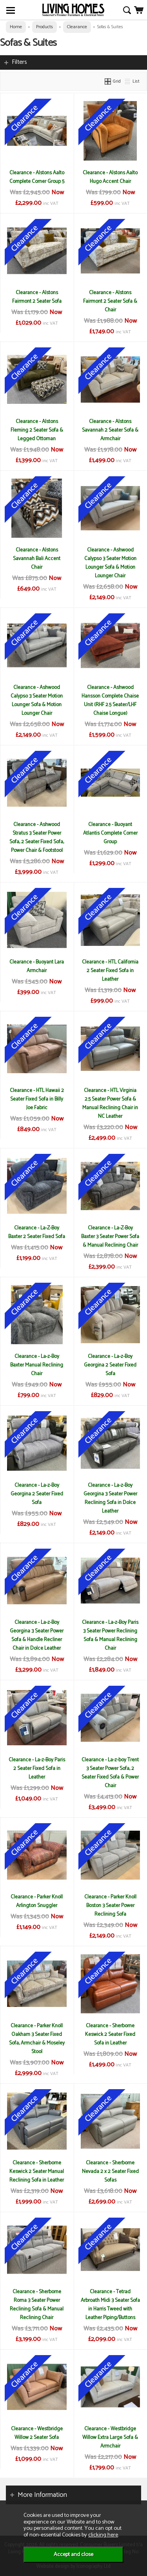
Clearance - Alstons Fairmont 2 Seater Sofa (37, 297)
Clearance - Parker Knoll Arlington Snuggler (37, 1901)
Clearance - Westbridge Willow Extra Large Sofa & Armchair (110, 2437)
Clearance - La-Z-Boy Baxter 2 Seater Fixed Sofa (36, 1232)
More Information (42, 2494)
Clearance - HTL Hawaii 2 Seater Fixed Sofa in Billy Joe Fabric (37, 1099)
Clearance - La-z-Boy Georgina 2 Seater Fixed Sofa (110, 1365)
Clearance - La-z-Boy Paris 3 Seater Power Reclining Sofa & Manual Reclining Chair (110, 1635)
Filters (19, 62)
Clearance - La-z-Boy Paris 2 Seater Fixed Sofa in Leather (37, 1768)
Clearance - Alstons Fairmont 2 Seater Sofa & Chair (110, 301)
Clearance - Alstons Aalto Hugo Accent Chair (110, 177)
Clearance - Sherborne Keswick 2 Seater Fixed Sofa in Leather (110, 2034)
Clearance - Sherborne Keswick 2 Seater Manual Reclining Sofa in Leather (36, 2171)
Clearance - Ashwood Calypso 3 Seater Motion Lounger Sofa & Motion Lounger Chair (110, 563)
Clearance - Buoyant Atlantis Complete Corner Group (110, 833)
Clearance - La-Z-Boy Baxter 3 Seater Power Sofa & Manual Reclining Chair (110, 1236)
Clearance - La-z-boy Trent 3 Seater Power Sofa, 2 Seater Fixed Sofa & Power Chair (110, 1772)
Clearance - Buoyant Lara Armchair (36, 966)
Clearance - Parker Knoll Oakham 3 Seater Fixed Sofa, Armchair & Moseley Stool (37, 2038)
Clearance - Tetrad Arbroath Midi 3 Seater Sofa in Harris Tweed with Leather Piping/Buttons (110, 2304)
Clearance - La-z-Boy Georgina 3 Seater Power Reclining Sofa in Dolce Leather (110, 1498)
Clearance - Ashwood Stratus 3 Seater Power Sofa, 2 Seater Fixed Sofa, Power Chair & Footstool (36, 837)
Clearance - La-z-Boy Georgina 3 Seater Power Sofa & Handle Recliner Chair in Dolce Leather (37, 1635)
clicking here (103, 2535)
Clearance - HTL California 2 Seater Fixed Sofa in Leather (110, 970)
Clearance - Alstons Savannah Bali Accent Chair (36, 558)
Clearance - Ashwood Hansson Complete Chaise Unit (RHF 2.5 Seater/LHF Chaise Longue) (110, 700)
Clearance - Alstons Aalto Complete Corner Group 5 (36, 177)
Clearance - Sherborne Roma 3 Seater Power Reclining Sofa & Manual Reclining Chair (37, 2304)
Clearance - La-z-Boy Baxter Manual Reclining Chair (36, 1365)
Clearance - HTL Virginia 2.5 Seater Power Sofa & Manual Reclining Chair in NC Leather (110, 1103)
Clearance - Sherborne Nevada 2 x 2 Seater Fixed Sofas (110, 2171)
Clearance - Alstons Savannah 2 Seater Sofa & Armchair (110, 430)
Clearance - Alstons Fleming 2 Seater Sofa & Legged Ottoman (37, 430)
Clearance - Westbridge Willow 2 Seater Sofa (37, 2433)
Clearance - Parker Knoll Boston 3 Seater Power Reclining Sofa (110, 1905)
